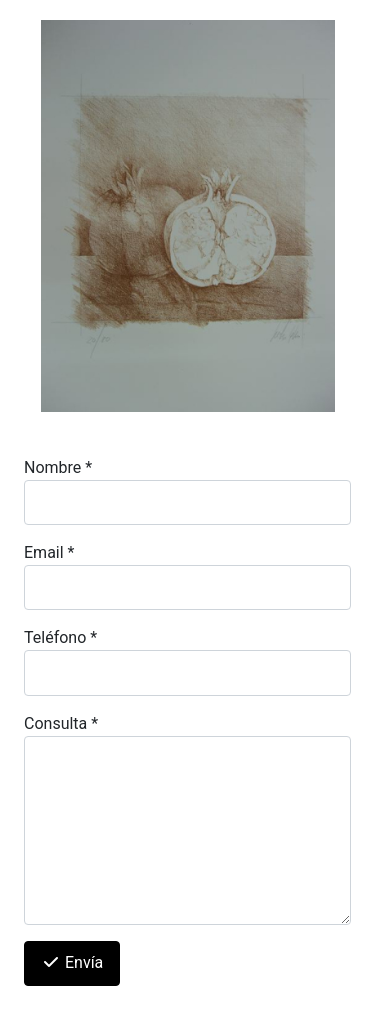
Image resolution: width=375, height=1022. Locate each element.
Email (49, 552)
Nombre (58, 467)
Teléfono (60, 637)
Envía (72, 962)
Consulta (61, 723)
